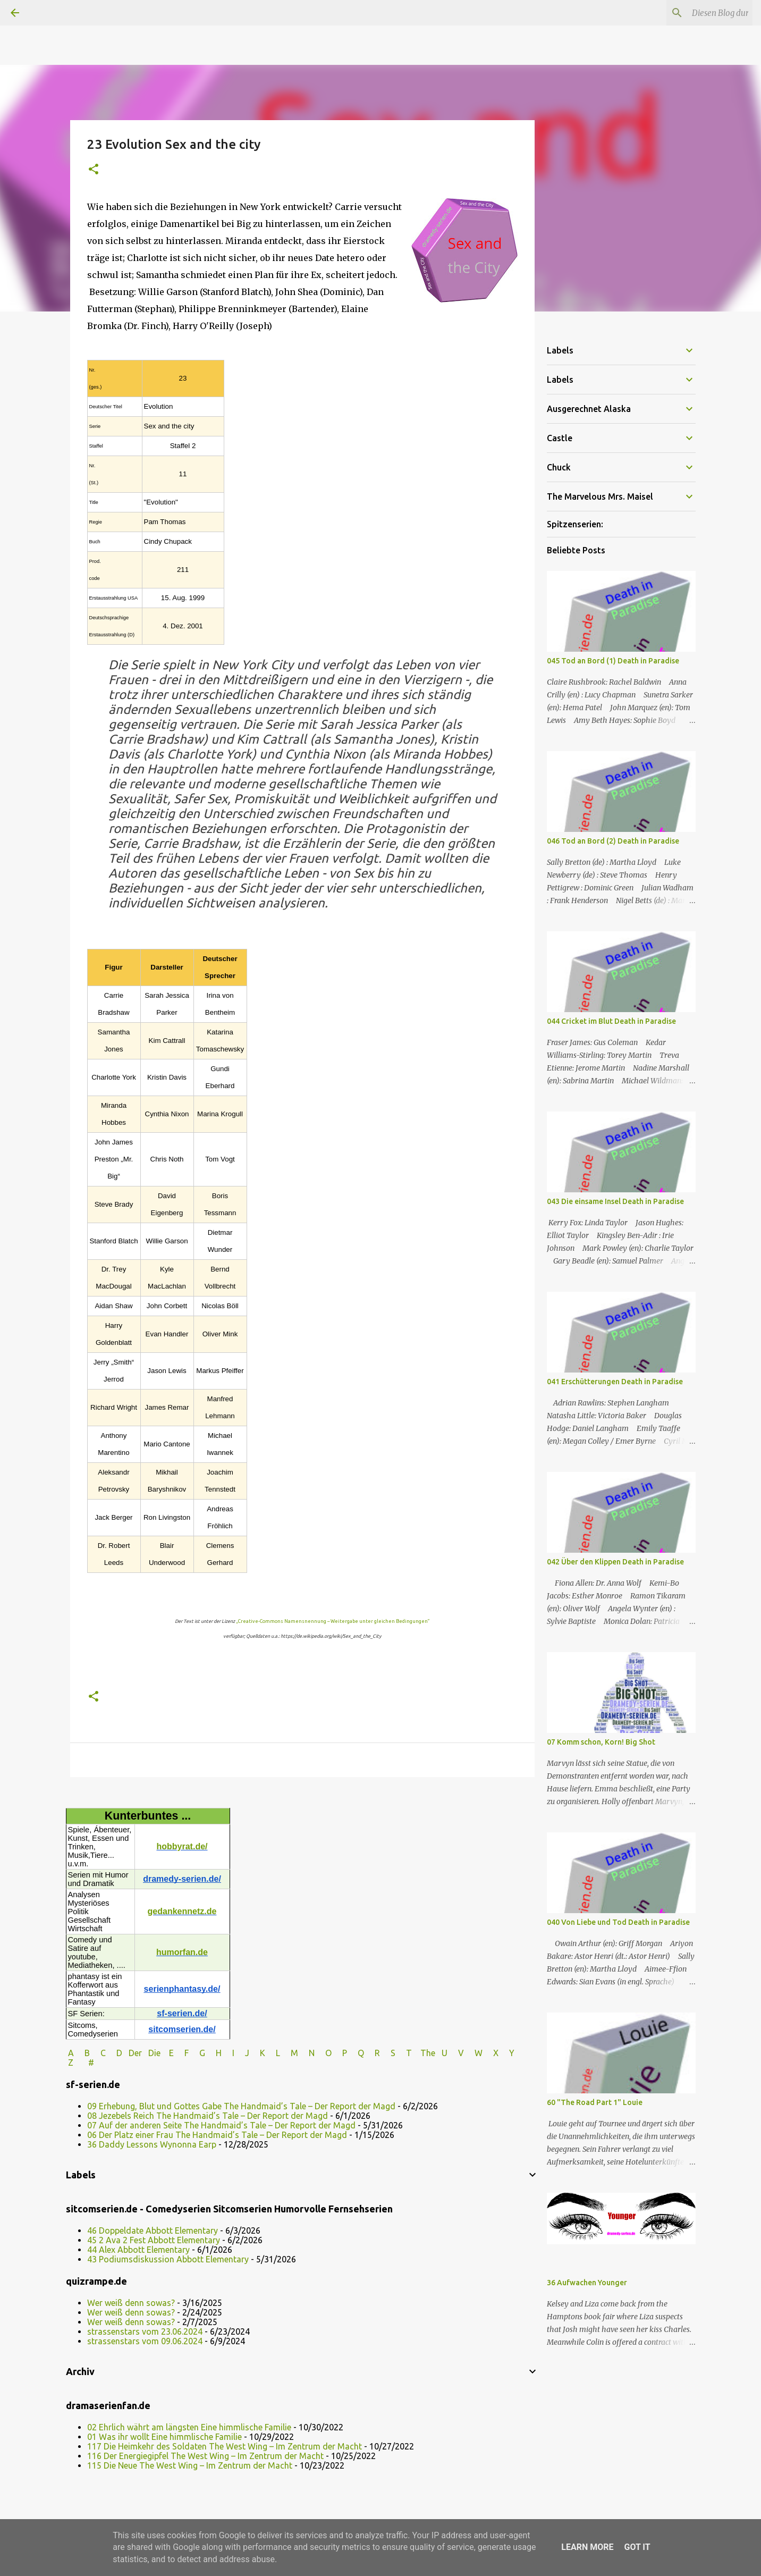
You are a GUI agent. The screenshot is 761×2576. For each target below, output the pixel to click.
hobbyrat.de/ (181, 1846)
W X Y (496, 2053)
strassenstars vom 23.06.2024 (144, 2331)
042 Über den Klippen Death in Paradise (615, 1562)
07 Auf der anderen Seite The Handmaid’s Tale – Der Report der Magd (221, 2125)
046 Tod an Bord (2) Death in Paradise (613, 841)
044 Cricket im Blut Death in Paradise (611, 1021)
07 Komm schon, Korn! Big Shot (601, 1742)
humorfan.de (182, 1952)
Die (154, 2053)
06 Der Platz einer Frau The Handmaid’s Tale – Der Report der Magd (217, 2135)
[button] (93, 170)
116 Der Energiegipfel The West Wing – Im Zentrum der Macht (205, 2456)
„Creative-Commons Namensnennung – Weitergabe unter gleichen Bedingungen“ (332, 1621)
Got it (637, 2547)
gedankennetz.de (182, 1911)
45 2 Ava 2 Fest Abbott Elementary (153, 2240)
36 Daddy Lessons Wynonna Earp (151, 2144)
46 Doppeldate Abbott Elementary (152, 2230)
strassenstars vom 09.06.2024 (144, 2341)
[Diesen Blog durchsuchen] (696, 13)
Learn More (587, 2547)
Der (135, 2053)
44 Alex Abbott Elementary (138, 2249)
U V (454, 2053)
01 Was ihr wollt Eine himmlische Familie (164, 2437)
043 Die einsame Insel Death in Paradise (615, 1201)
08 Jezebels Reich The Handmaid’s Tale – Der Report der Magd (207, 2115)
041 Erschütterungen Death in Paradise (615, 1381)
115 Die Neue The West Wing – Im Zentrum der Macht (189, 2465)
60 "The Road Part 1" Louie (594, 2102)
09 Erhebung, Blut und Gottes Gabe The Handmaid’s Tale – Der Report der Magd (241, 2106)
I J (241, 2053)
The (427, 2053)
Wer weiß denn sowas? (131, 2303)
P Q (354, 2053)
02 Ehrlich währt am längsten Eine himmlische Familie (189, 2427)
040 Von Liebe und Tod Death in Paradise (618, 1922)
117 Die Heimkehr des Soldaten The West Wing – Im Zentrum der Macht (224, 2446)
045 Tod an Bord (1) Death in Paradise (613, 660)
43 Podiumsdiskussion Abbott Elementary (168, 2259)
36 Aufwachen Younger (587, 2282)
